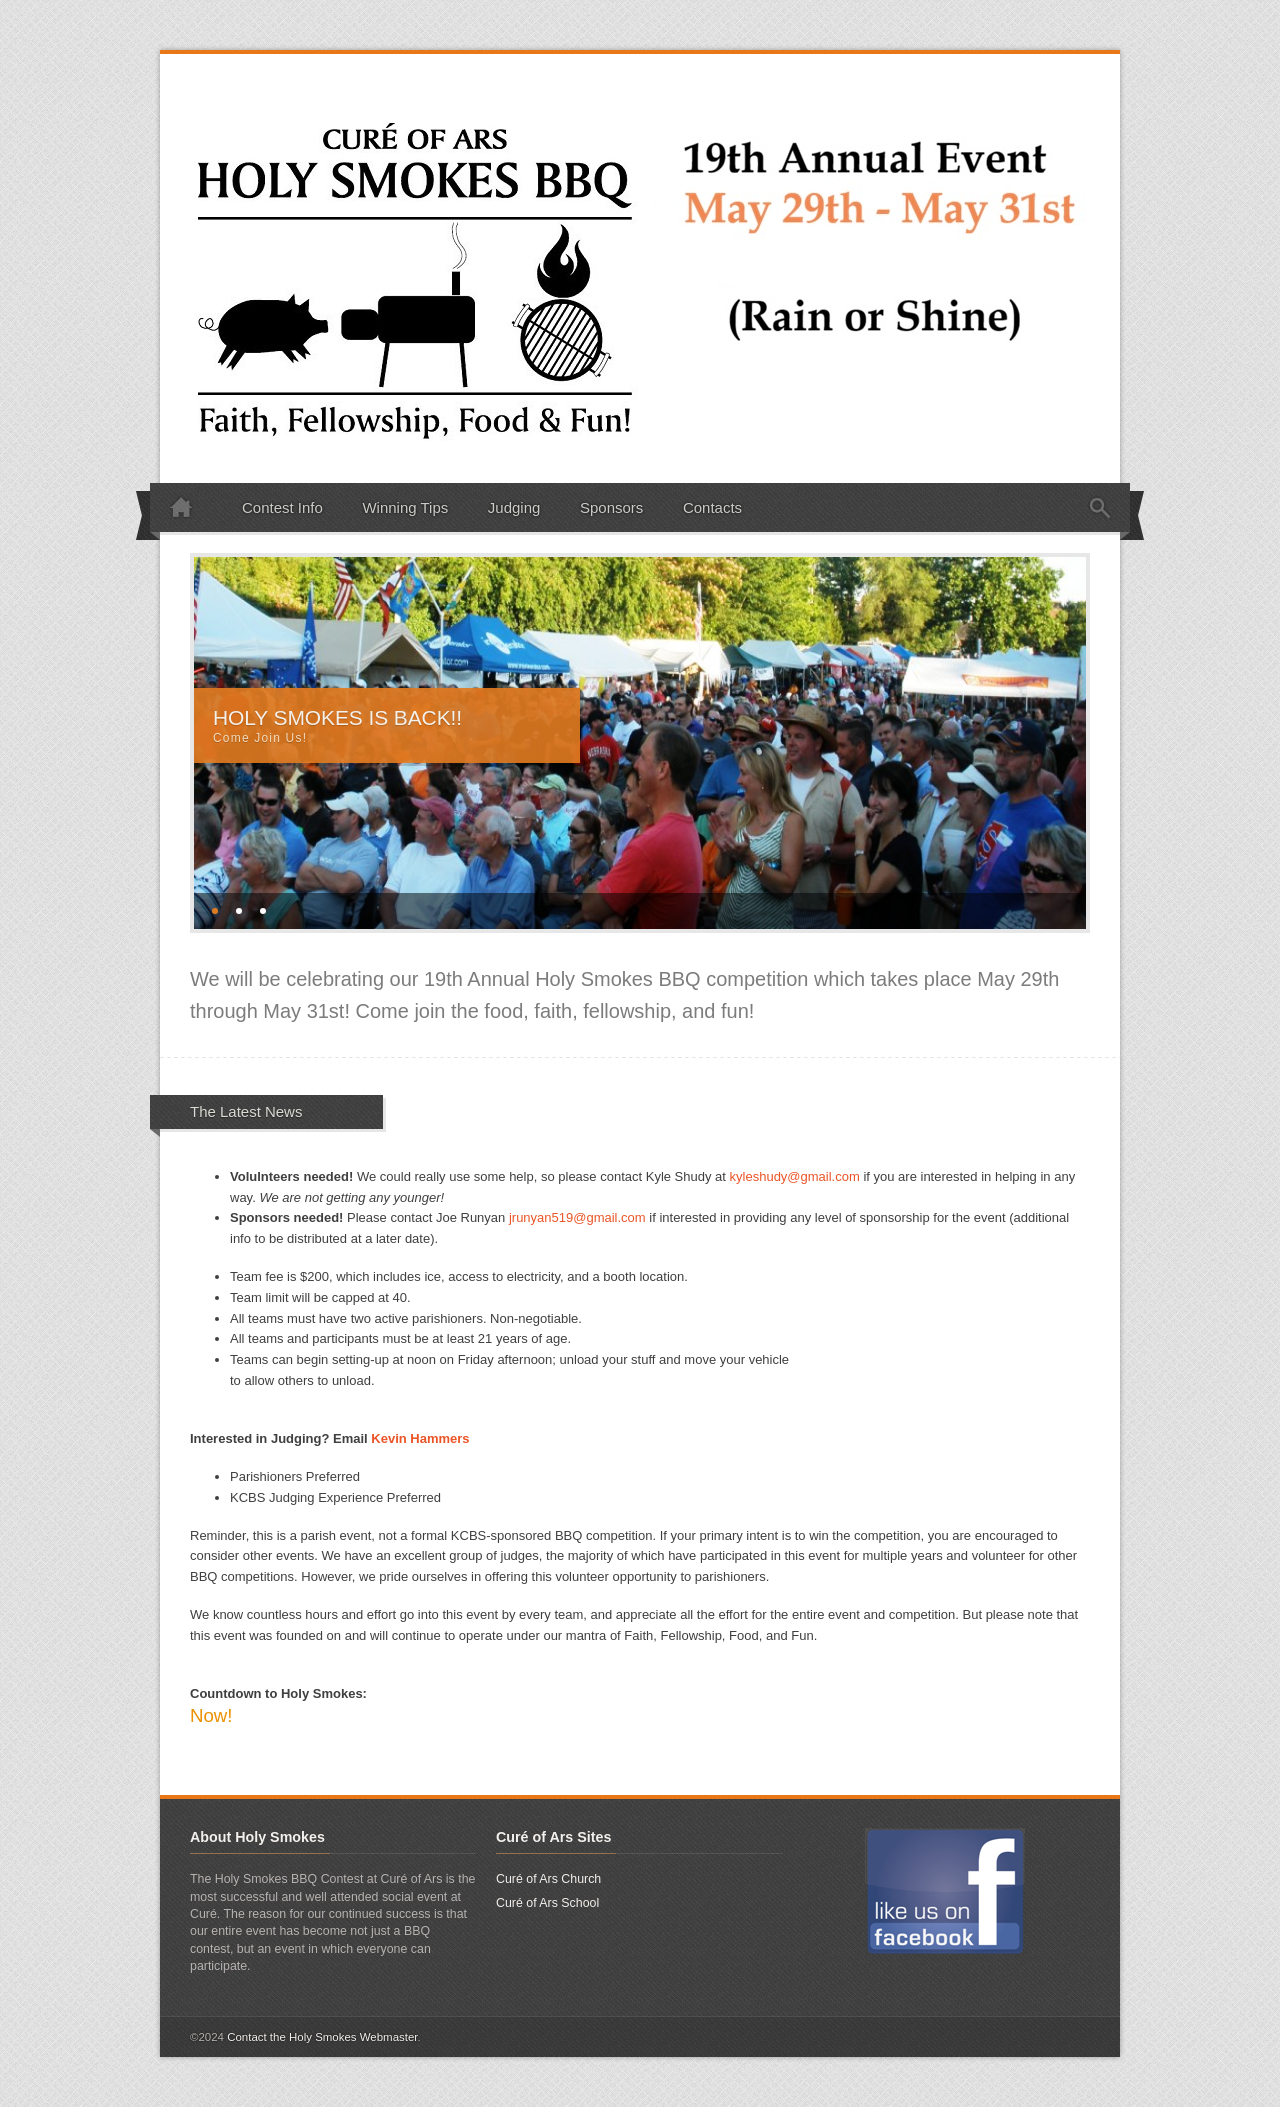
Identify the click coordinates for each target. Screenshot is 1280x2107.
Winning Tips (405, 507)
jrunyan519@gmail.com (577, 1217)
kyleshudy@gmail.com (795, 1176)
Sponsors (611, 507)
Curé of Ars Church (548, 1879)
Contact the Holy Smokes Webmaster (322, 2037)
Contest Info (282, 507)
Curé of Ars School (547, 1903)
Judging (514, 507)
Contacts (712, 507)
